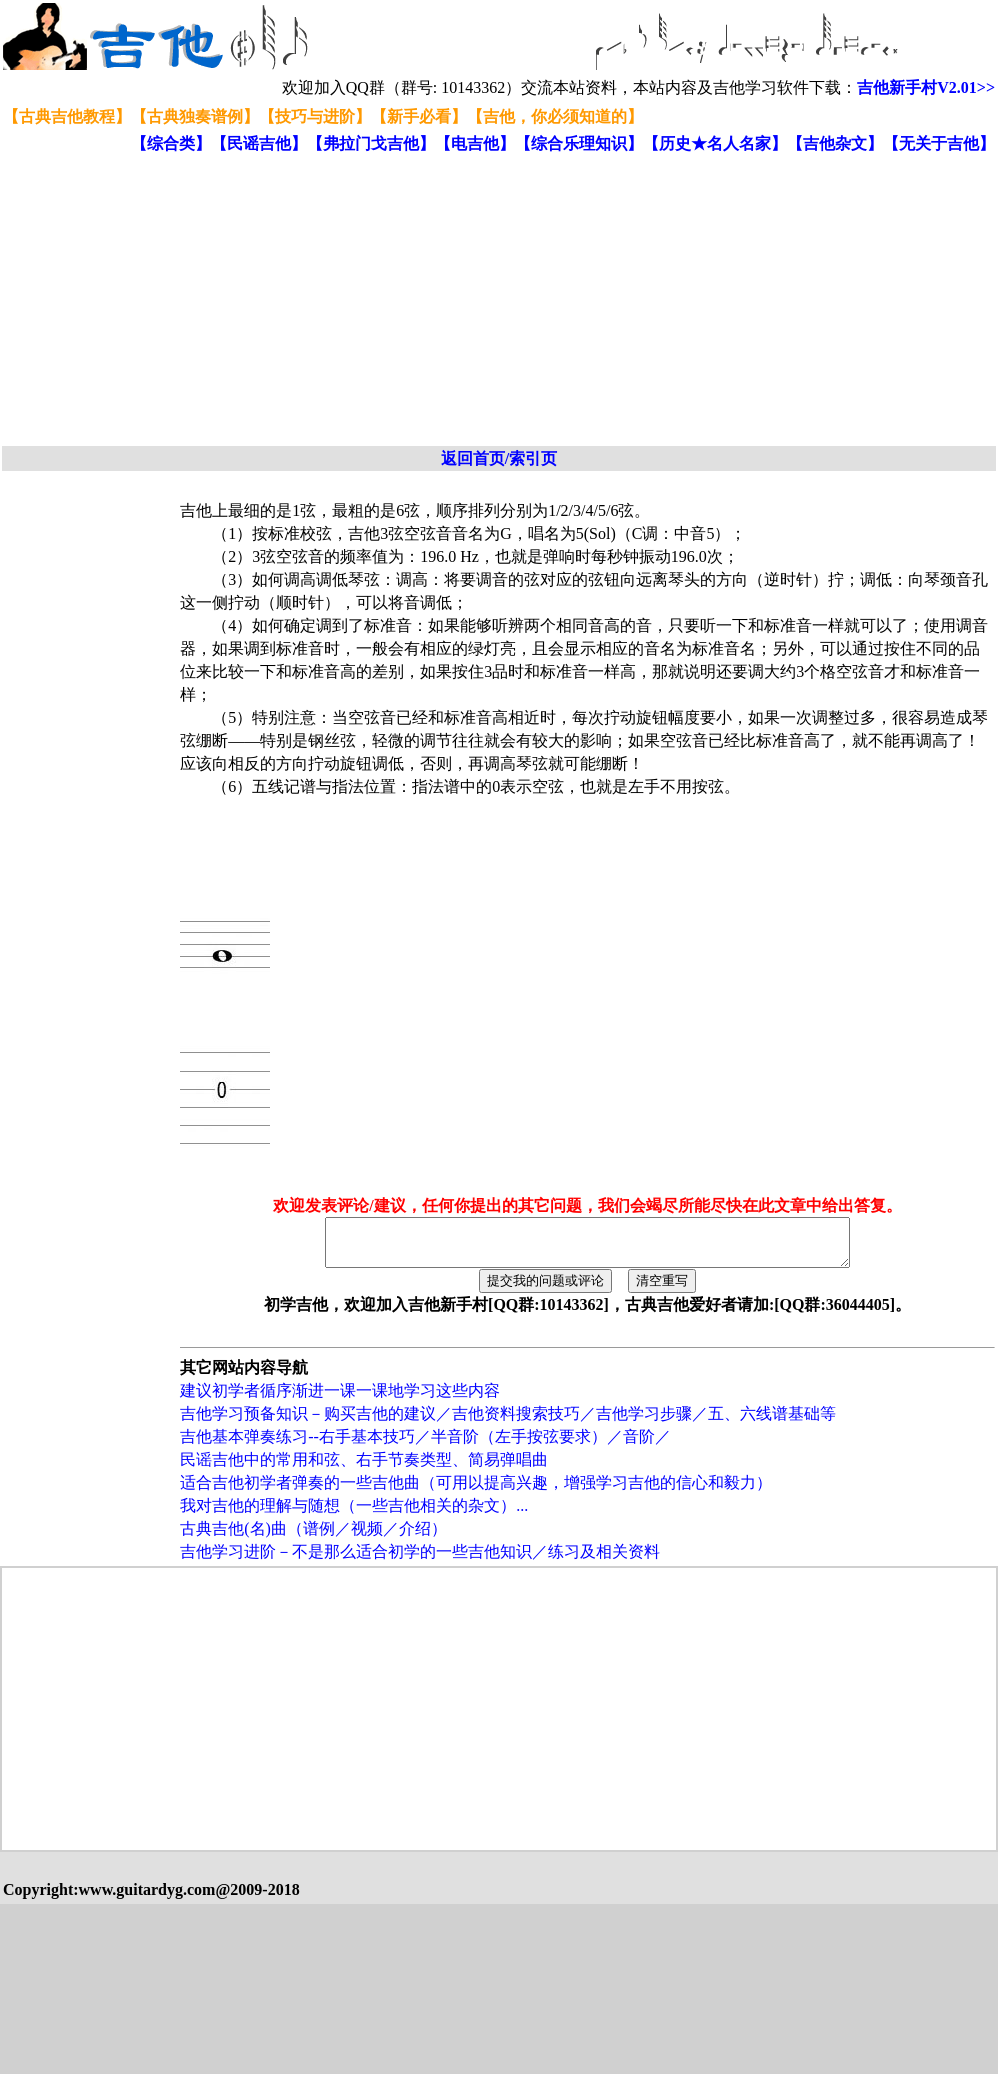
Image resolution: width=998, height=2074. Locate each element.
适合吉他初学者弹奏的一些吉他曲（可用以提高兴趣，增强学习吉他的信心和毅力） (476, 1491)
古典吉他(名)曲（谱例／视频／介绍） (313, 1537)
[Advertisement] (360, 301)
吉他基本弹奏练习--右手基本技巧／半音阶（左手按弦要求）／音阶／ (425, 1445)
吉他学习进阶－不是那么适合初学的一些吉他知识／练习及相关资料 (420, 1560)
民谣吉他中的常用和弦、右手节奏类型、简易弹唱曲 (364, 1468)
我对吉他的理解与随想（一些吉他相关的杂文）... (354, 1514)
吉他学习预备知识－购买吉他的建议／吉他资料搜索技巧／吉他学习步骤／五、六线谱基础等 (508, 1422)
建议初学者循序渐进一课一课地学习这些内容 (340, 1399)
